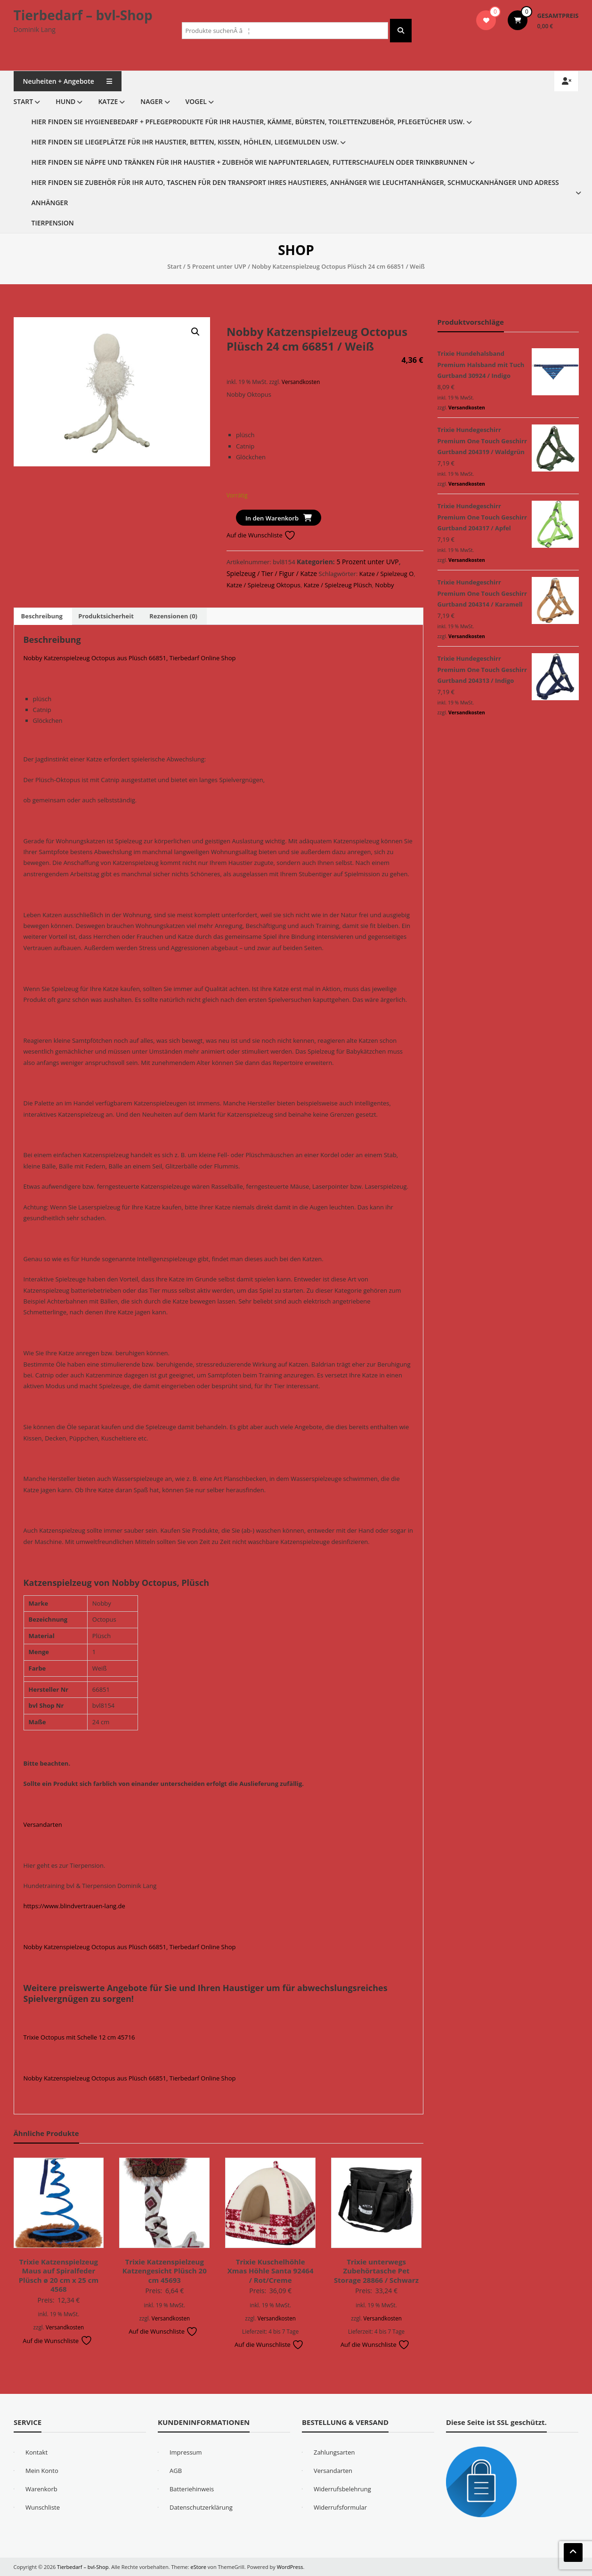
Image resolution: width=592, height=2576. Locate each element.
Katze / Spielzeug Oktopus (263, 585)
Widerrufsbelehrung (342, 2489)
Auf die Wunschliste (261, 535)
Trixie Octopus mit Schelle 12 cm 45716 (79, 2037)
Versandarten (43, 1824)
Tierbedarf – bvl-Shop (83, 15)
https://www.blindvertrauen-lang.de (74, 1906)
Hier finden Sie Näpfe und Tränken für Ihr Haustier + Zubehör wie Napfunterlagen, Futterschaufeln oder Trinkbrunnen (250, 162)
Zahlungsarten (334, 2452)
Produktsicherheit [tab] (106, 616)
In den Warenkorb (272, 518)
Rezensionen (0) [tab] (173, 616)
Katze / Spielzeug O (386, 573)
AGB (176, 2470)
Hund (65, 101)
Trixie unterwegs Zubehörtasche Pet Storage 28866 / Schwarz (376, 2271)
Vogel (196, 101)
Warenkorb (41, 2489)
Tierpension (53, 222)
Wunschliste (42, 2507)
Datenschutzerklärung (201, 2507)
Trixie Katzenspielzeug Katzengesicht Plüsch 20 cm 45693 (164, 2271)
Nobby (384, 585)
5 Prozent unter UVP (216, 266)
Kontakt (36, 2452)
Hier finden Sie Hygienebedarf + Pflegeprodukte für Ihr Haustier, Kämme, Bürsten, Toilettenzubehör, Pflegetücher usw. (248, 121)
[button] (195, 331)
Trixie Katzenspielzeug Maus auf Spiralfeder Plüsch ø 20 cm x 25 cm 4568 (58, 2275)
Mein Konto (41, 2470)
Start (23, 101)
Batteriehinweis (192, 2489)
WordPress (290, 2566)
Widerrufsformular (340, 2507)
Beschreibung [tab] (42, 616)
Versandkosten (301, 381)
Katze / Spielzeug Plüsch (338, 585)
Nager (151, 101)
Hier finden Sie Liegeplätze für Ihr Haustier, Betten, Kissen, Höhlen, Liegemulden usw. (185, 141)
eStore (198, 2566)
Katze (108, 101)
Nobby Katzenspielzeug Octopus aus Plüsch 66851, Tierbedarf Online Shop (130, 658)
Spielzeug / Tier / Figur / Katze (272, 573)
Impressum (186, 2452)
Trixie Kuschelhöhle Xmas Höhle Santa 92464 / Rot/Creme (270, 2271)
